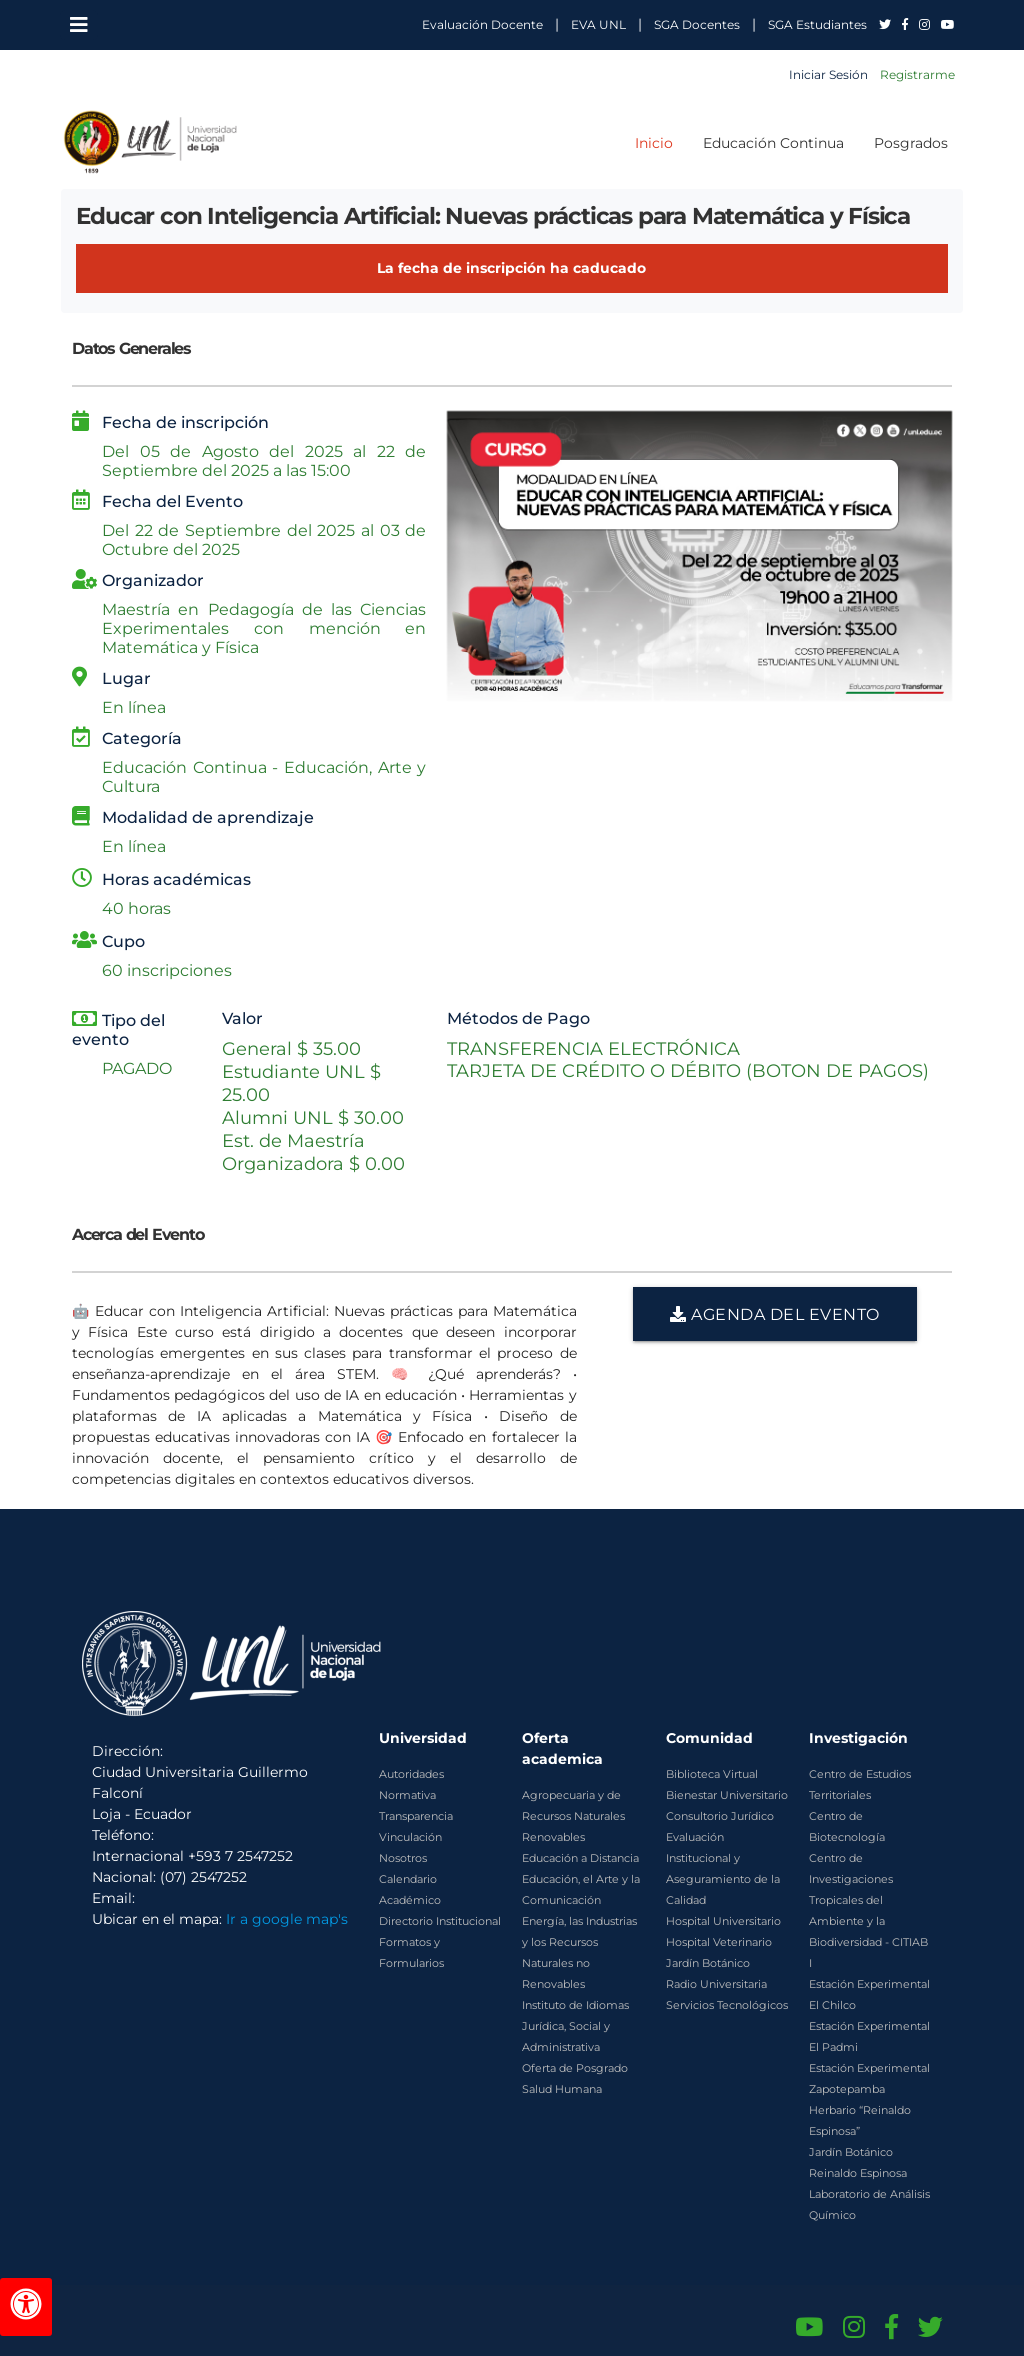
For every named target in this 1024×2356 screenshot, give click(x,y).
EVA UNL (598, 24)
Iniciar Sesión (828, 74)
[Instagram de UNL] (854, 2327)
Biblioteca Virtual (712, 1774)
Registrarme (917, 74)
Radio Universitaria (716, 1984)
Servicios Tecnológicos (727, 2005)
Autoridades (411, 1774)
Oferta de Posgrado (575, 2068)
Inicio (654, 143)
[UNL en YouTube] (948, 24)
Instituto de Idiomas (575, 2005)
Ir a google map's (287, 1919)
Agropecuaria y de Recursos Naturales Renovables (573, 1816)
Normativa (407, 1795)
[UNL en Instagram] (926, 24)
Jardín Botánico (708, 1963)
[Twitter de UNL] (930, 2327)
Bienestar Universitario (727, 1795)
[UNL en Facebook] (906, 24)
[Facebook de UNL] (891, 2327)
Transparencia (416, 1816)
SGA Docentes (697, 24)
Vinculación (410, 1837)
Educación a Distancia (580, 1858)
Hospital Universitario (723, 1921)
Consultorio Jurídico (720, 1816)
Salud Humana (562, 2089)
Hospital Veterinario (719, 1942)
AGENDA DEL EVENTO (775, 1314)
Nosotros (403, 1858)
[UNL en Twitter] (886, 24)
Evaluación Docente (482, 24)
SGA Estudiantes (817, 24)
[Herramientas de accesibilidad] (26, 2307)
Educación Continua (773, 143)
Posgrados (911, 143)
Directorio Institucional (440, 1921)
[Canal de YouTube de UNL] (809, 2327)
